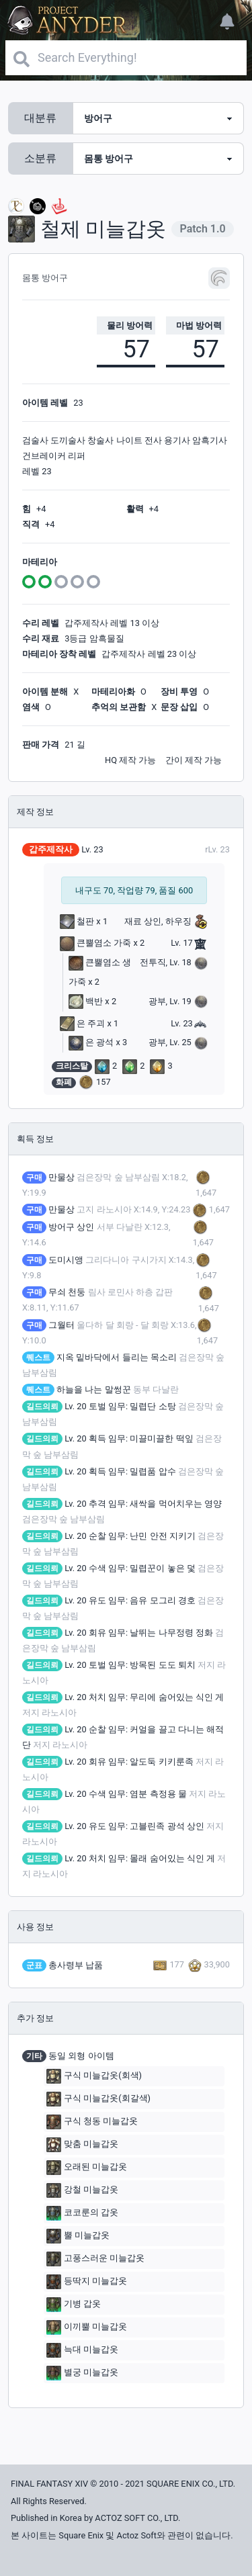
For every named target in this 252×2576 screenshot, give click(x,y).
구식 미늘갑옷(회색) (94, 2076)
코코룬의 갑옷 (82, 2213)
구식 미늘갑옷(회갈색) (98, 2099)
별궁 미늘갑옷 (82, 2373)
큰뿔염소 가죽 (95, 943)
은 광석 (91, 1042)
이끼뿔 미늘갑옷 (86, 2327)
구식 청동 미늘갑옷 (92, 2122)
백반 (86, 1001)
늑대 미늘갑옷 (82, 2350)
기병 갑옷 (73, 2304)
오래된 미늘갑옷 (86, 2167)
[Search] (126, 57)
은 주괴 (82, 1023)
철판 (77, 921)
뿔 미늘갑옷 (78, 2236)
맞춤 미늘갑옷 (82, 2144)
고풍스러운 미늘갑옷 (95, 2259)
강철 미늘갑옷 (82, 2190)
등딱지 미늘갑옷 (86, 2281)
